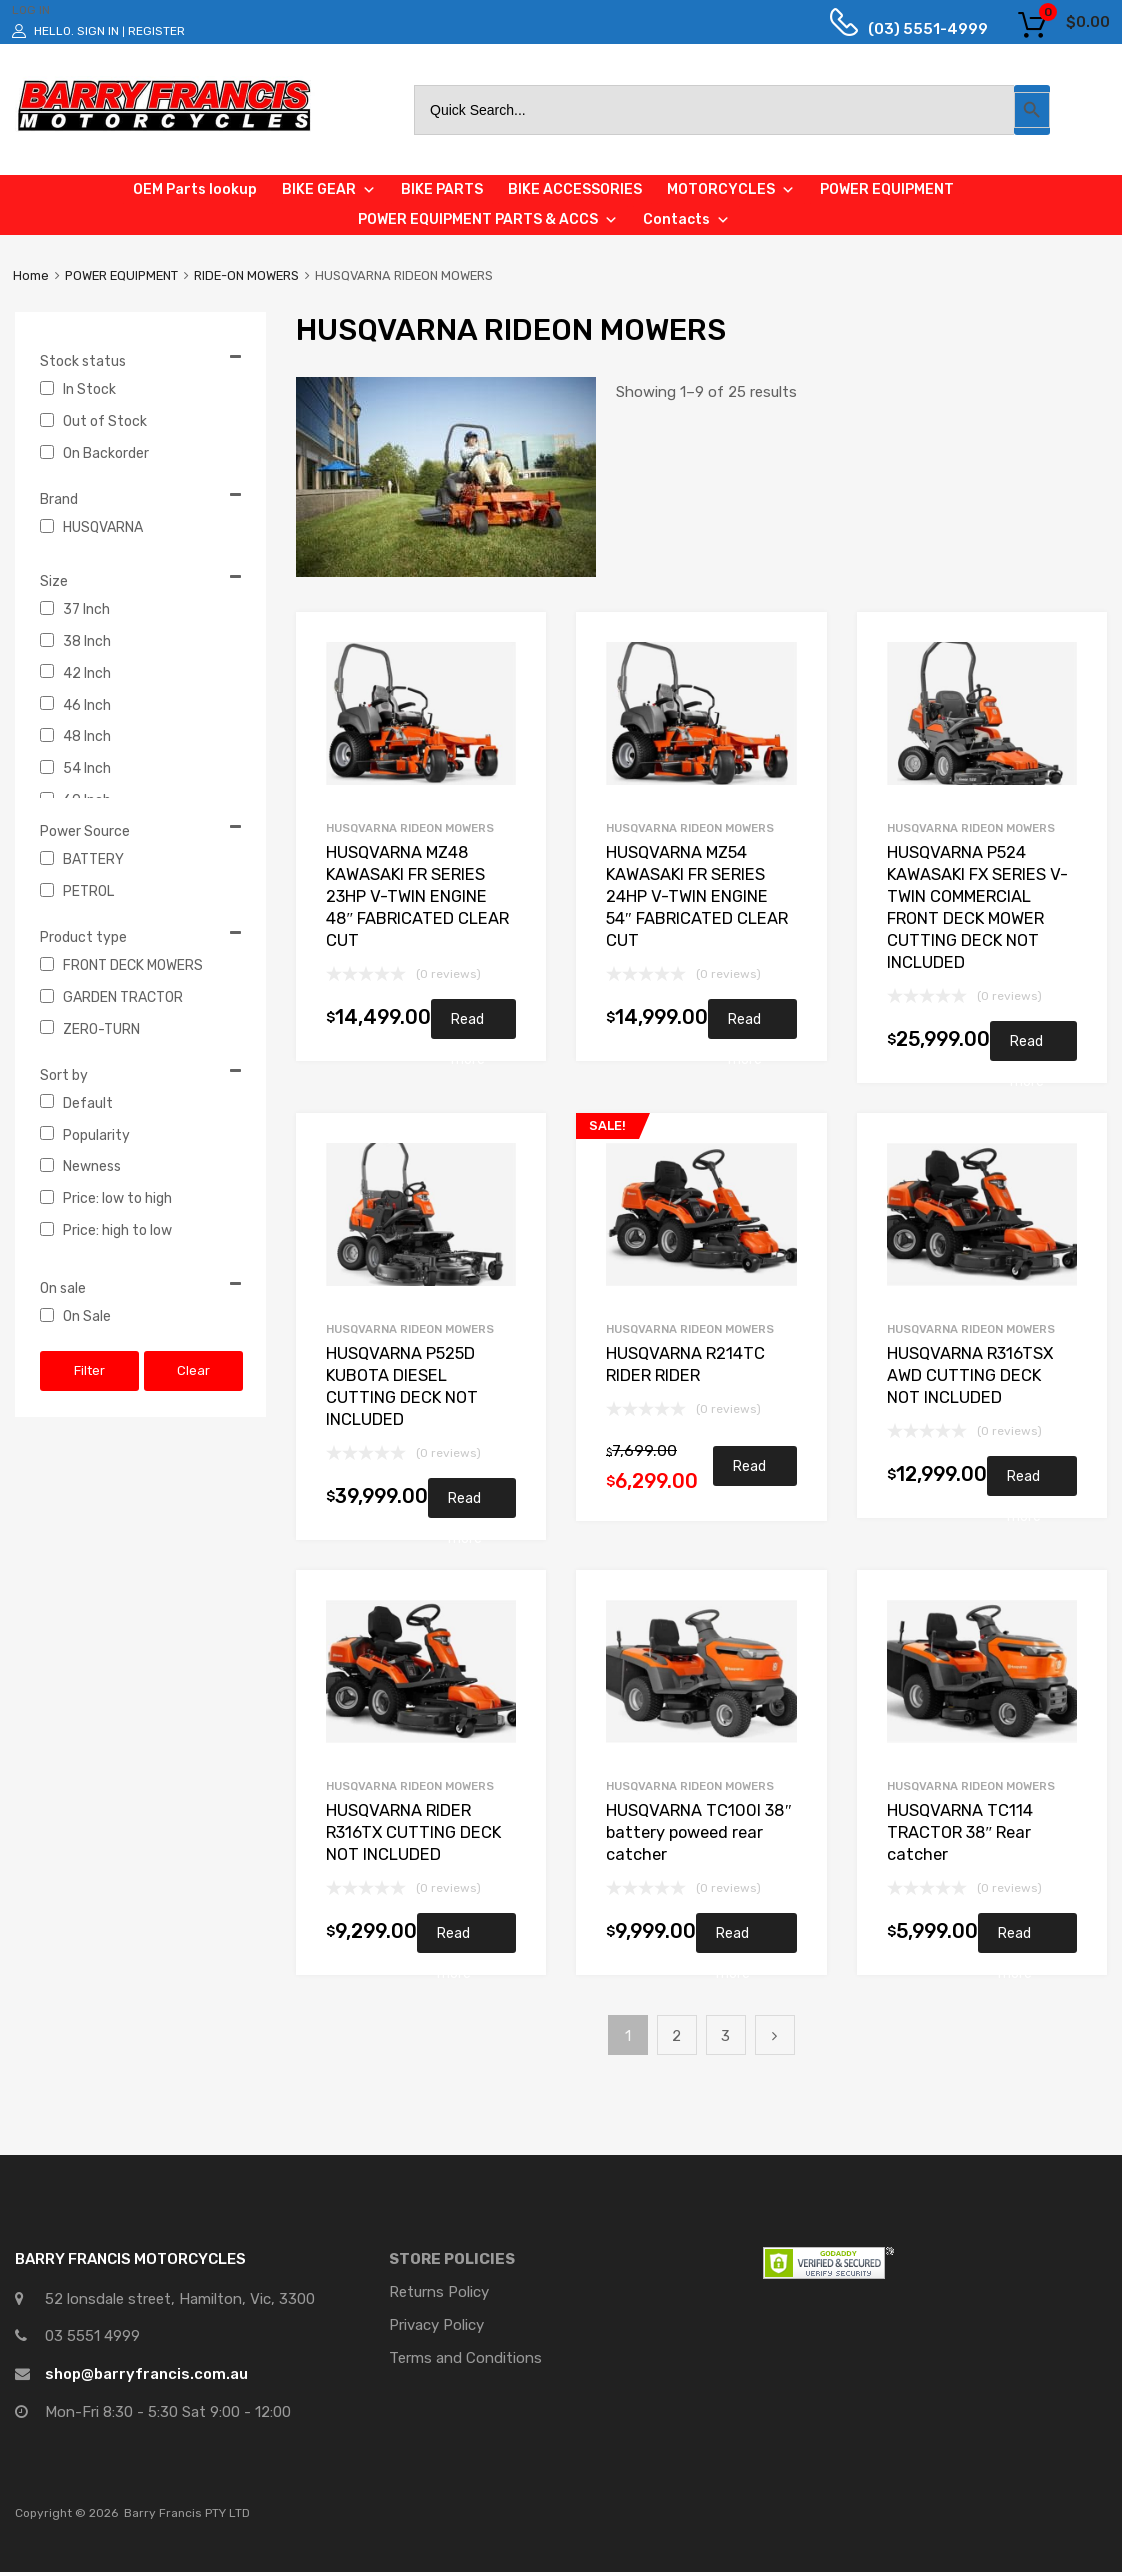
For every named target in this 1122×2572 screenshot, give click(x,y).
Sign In (98, 31)
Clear (193, 1370)
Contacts (686, 220)
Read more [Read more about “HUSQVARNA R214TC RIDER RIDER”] (750, 1472)
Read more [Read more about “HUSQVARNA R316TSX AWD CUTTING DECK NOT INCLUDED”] (1024, 1482)
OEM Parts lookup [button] (195, 189)
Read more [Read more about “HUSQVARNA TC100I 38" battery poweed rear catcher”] (733, 1939)
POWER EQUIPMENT (121, 275)
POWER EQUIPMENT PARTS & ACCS (488, 220)
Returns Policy (439, 2292)
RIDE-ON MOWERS (246, 275)
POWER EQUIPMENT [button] (887, 189)
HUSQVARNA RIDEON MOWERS (410, 828)
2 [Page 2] (676, 2036)
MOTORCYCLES (731, 190)
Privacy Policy (436, 2325)
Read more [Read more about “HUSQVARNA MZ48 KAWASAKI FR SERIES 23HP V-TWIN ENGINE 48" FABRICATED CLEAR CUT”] (468, 1025)
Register (156, 31)
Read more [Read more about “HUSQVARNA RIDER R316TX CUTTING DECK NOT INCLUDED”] (454, 1939)
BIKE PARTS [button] (442, 189)
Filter (89, 1370)
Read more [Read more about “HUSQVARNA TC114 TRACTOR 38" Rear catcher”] (1015, 1939)
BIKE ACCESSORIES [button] (575, 189)
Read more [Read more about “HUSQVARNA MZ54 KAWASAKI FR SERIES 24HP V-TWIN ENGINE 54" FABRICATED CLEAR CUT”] (745, 1025)
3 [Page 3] (725, 2036)
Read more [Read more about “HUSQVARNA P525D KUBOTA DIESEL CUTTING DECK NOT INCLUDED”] (465, 1504)
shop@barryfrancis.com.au (146, 2374)
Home (31, 275)
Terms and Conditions (465, 2358)
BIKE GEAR (329, 190)
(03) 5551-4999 (913, 29)
